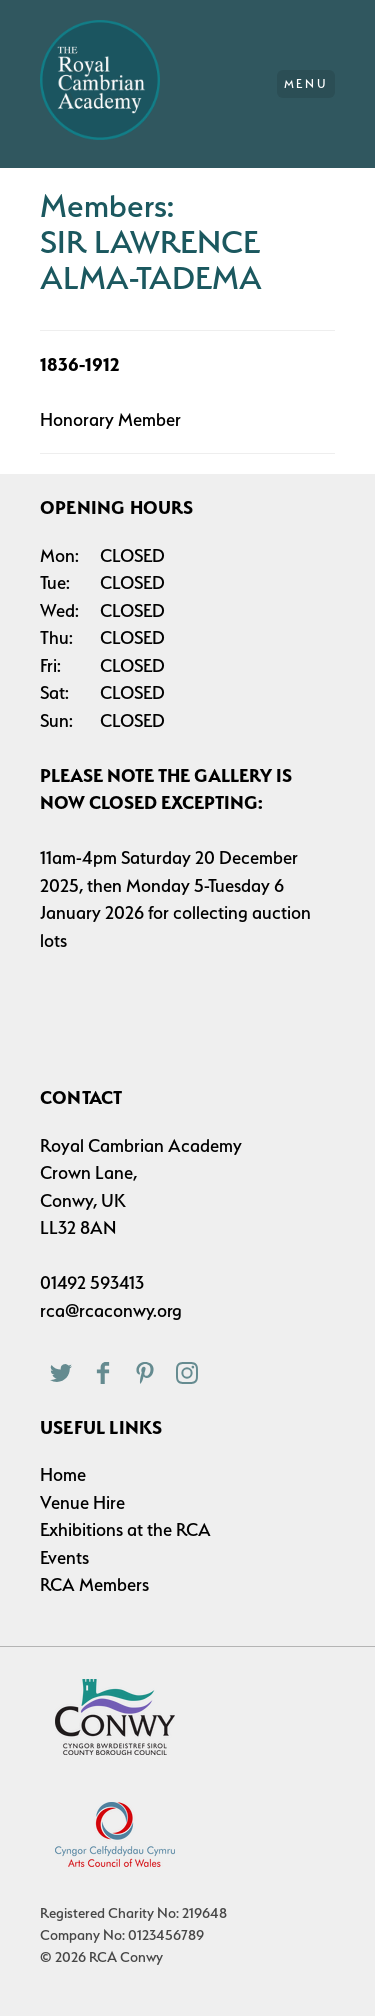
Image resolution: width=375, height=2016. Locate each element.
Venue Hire (82, 1502)
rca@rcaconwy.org (111, 1310)
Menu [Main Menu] (306, 84)
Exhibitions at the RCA (125, 1529)
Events (64, 1557)
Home (63, 1474)
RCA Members (94, 1584)
